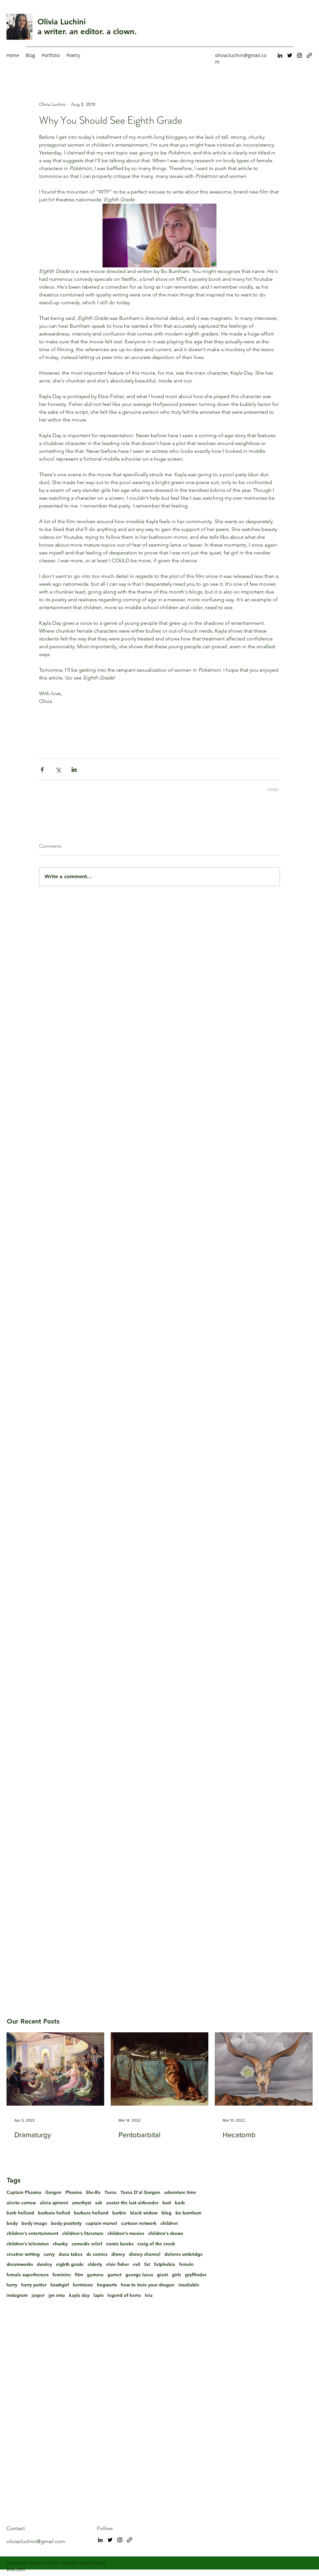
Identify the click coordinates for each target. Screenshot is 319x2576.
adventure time (180, 2192)
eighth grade (70, 2264)
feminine (61, 2275)
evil (136, 2264)
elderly (95, 2264)
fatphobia (164, 2264)
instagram (17, 2295)
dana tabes (70, 2254)
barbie (119, 2213)
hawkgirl (59, 2285)
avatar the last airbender (132, 2203)
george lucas (139, 2275)
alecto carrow (21, 2203)
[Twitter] (289, 55)
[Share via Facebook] (42, 769)
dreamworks (20, 2264)
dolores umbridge (183, 2254)
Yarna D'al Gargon (140, 2192)
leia (149, 2295)
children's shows (165, 2233)
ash (98, 2203)
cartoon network (139, 2223)
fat (147, 2264)
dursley (44, 2264)
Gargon (53, 2192)
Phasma (73, 2192)
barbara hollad (54, 2213)
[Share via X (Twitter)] (58, 769)
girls (176, 2275)
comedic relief (87, 2244)
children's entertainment (32, 2233)
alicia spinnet (54, 2203)
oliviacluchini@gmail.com (36, 2541)
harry (12, 2285)
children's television (28, 2244)
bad (166, 2203)
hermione (83, 2285)
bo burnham (188, 2213)
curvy (49, 2254)
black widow (144, 2213)
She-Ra (93, 2192)
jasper (38, 2295)
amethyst (81, 2203)
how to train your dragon (147, 2285)
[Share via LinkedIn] (74, 769)
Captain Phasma (24, 2192)
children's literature (83, 2233)
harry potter (34, 2285)
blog (166, 2213)
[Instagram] (299, 55)
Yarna (110, 2192)
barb (180, 2203)
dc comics (96, 2254)
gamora (95, 2275)
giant (162, 2275)
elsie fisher (117, 2264)
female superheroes (28, 2275)
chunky (60, 2244)
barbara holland (91, 2213)
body (12, 2223)
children (169, 2223)
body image (34, 2223)
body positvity (66, 2223)
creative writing (23, 2254)
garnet (114, 2275)
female (186, 2264)
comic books (119, 2244)
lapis (98, 2295)
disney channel (144, 2254)
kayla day (79, 2295)
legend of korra (124, 2295)
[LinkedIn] (280, 55)
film (79, 2275)
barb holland (20, 2213)
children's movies (125, 2233)
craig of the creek (156, 2244)
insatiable (188, 2285)
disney (118, 2254)
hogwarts (107, 2285)
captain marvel (101, 2223)
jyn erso (57, 2295)
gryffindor (195, 2275)
